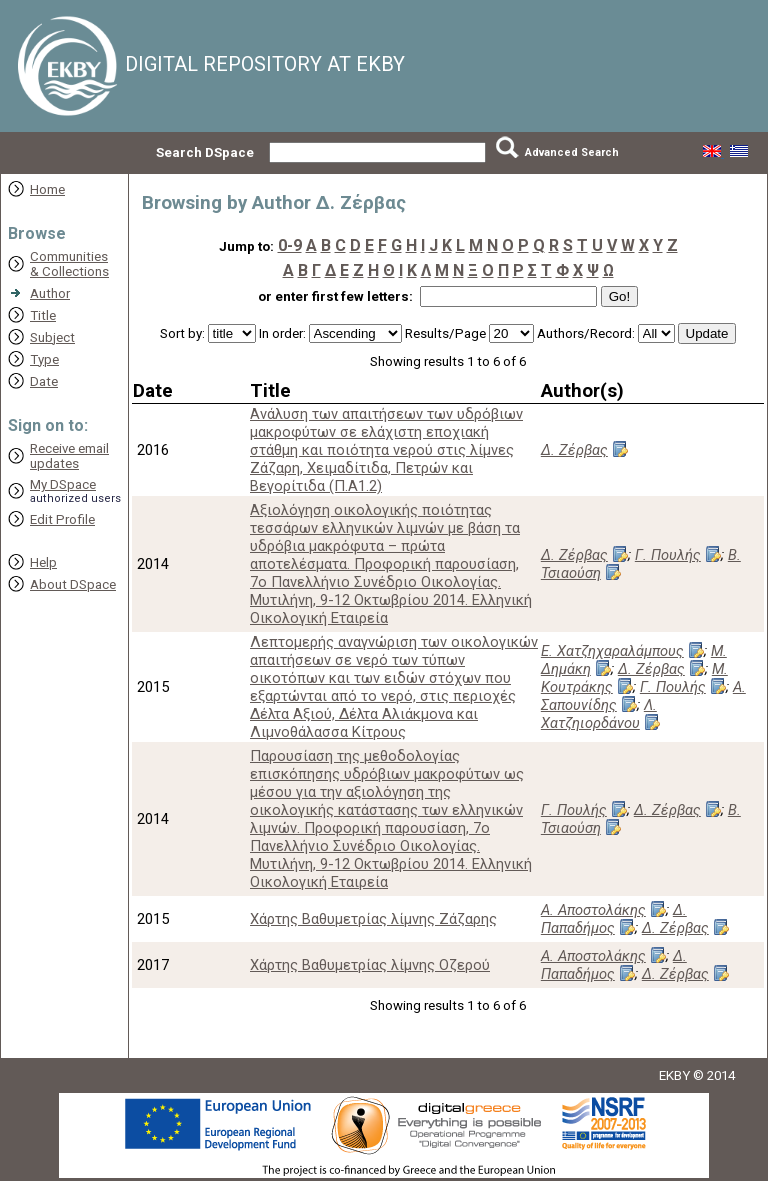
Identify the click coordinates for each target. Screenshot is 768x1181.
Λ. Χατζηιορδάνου (599, 714)
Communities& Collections (69, 264)
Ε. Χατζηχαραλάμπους (612, 651)
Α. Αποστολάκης (593, 910)
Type (44, 359)
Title (43, 315)
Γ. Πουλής (668, 555)
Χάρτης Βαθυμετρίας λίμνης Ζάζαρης (373, 919)
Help (43, 562)
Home (47, 189)
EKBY (674, 1075)
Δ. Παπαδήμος (614, 919)
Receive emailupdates (69, 456)
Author (50, 293)
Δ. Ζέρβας (574, 450)
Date (44, 381)
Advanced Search (572, 152)
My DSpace (63, 484)
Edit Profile (62, 519)
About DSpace (73, 584)
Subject (52, 337)
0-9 (290, 245)
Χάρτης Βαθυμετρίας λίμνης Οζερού (370, 965)
